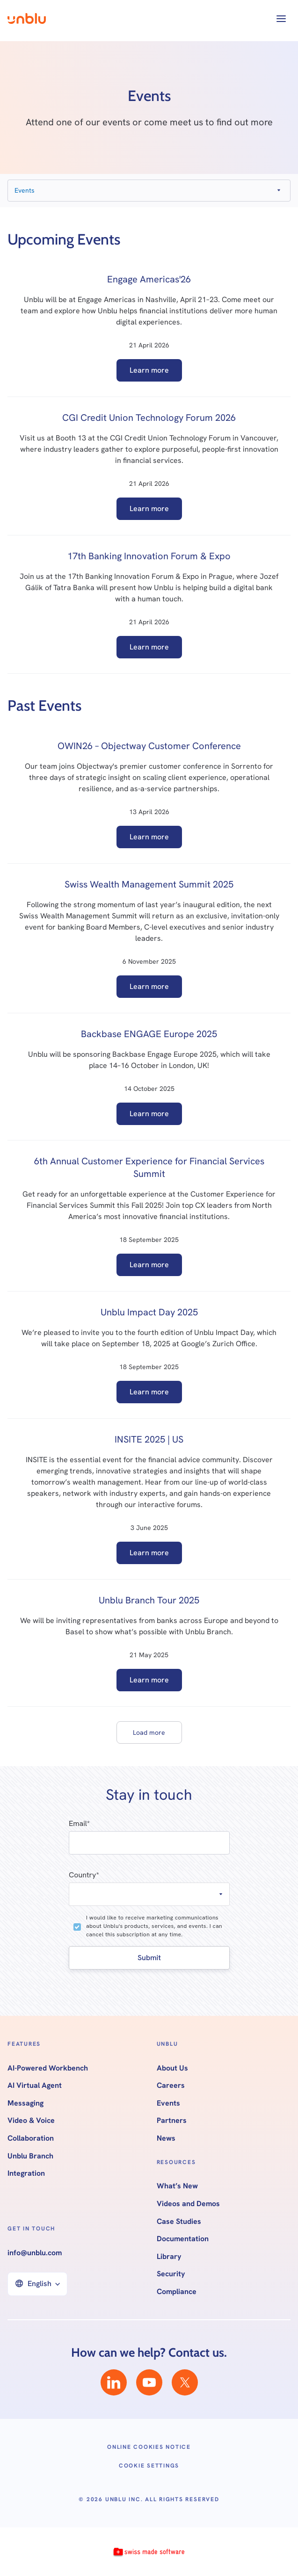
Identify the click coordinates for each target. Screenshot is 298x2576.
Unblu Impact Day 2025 (149, 1312)
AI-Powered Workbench (47, 2068)
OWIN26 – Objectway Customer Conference (149, 746)
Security (171, 2274)
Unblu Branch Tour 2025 (149, 1600)
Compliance (176, 2291)
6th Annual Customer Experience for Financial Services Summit (149, 1167)
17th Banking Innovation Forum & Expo (149, 556)
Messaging (25, 2103)
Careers (171, 2085)
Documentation (183, 2239)
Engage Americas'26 (149, 279)
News (166, 2138)
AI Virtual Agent (34, 2085)
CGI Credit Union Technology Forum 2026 (149, 417)
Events (168, 2103)
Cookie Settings (149, 2465)
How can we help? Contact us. (149, 2352)
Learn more (149, 370)
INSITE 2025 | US (149, 1439)
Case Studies (179, 2221)
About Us (172, 2068)
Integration (26, 2173)
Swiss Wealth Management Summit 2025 (149, 884)
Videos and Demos (188, 2204)
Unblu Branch (30, 2156)
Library (169, 2256)
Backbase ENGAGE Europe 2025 (149, 1034)
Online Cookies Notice (149, 2447)
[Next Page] (149, 1732)
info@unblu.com (34, 2253)
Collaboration (30, 2138)
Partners (172, 2120)
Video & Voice (31, 2120)
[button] (281, 18)
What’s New (177, 2186)
